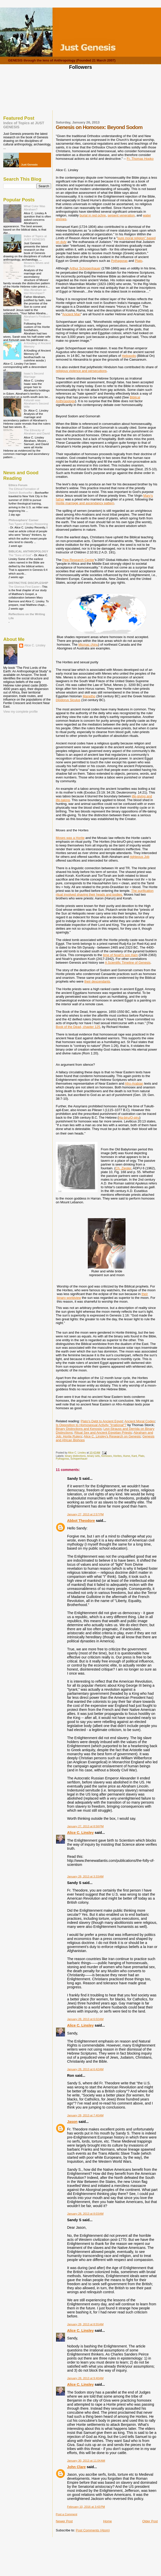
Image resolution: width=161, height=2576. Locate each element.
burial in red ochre (92, 215)
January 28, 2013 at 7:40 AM (85, 2115)
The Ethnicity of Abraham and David (37, 431)
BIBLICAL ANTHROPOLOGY (28, 551)
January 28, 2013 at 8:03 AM (85, 2213)
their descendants (97, 981)
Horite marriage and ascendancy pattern (85, 503)
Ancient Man (71, 314)
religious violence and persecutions (81, 371)
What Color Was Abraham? (34, 207)
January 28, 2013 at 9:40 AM (85, 2378)
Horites (117, 1456)
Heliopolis (129, 356)
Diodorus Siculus (68, 700)
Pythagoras (119, 261)
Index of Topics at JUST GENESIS (35, 237)
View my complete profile (20, 711)
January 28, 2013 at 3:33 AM (85, 1876)
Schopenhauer (79, 1458)
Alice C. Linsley (80, 1833)
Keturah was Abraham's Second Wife (36, 403)
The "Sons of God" (20, 555)
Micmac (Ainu (88, 644)
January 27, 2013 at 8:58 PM (85, 1826)
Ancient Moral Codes (140, 1421)
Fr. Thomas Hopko (140, 159)
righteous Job (139, 857)
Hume (126, 1456)
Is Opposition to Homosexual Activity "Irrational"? (91, 1425)
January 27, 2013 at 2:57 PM (85, 1514)
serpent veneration (121, 215)
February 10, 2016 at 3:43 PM (86, 2506)
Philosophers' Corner (23, 520)
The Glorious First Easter (25, 586)
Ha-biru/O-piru (129, 1117)
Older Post (150, 2521)
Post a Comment (66, 2514)
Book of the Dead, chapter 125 (78, 1027)
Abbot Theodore (81, 1521)
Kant (134, 1456)
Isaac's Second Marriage (34, 375)
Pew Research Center (78, 560)
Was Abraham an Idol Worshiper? (35, 291)
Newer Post (64, 2521)
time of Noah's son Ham (120, 955)
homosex (106, 1456)
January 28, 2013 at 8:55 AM (85, 2324)
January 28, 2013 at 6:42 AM (85, 2069)
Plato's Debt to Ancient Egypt (102, 1421)
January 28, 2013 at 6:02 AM (85, 2019)
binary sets (93, 1456)
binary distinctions (75, 1456)
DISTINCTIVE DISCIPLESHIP (28, 582)
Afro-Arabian (134, 1083)
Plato (138, 261)
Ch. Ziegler (123, 1168)
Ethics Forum (18, 485)
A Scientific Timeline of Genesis (127, 962)
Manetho (89, 696)
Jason (72, 2122)
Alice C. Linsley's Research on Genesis (112, 1436)
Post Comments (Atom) (93, 2530)
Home (107, 2521)
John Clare (76, 2467)
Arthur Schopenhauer (85, 268)
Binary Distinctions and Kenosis (79, 1429)
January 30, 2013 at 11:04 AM (86, 2460)
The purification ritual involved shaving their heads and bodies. (105, 892)
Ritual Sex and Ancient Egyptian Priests (103, 1432)
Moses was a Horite (70, 838)
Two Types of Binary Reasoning (28, 523)
